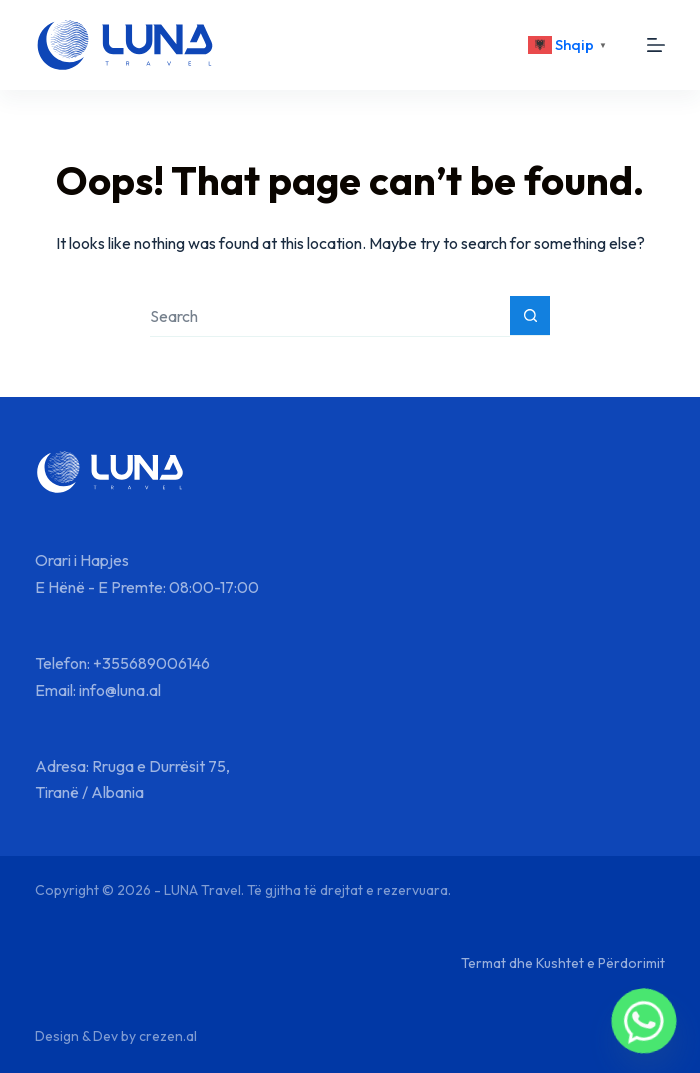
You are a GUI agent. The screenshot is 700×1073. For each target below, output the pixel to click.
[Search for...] (330, 316)
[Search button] (530, 316)
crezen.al (168, 1036)
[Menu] (656, 45)
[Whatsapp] (644, 1021)
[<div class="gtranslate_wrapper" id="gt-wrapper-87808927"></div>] (570, 45)
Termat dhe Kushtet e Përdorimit (563, 963)
